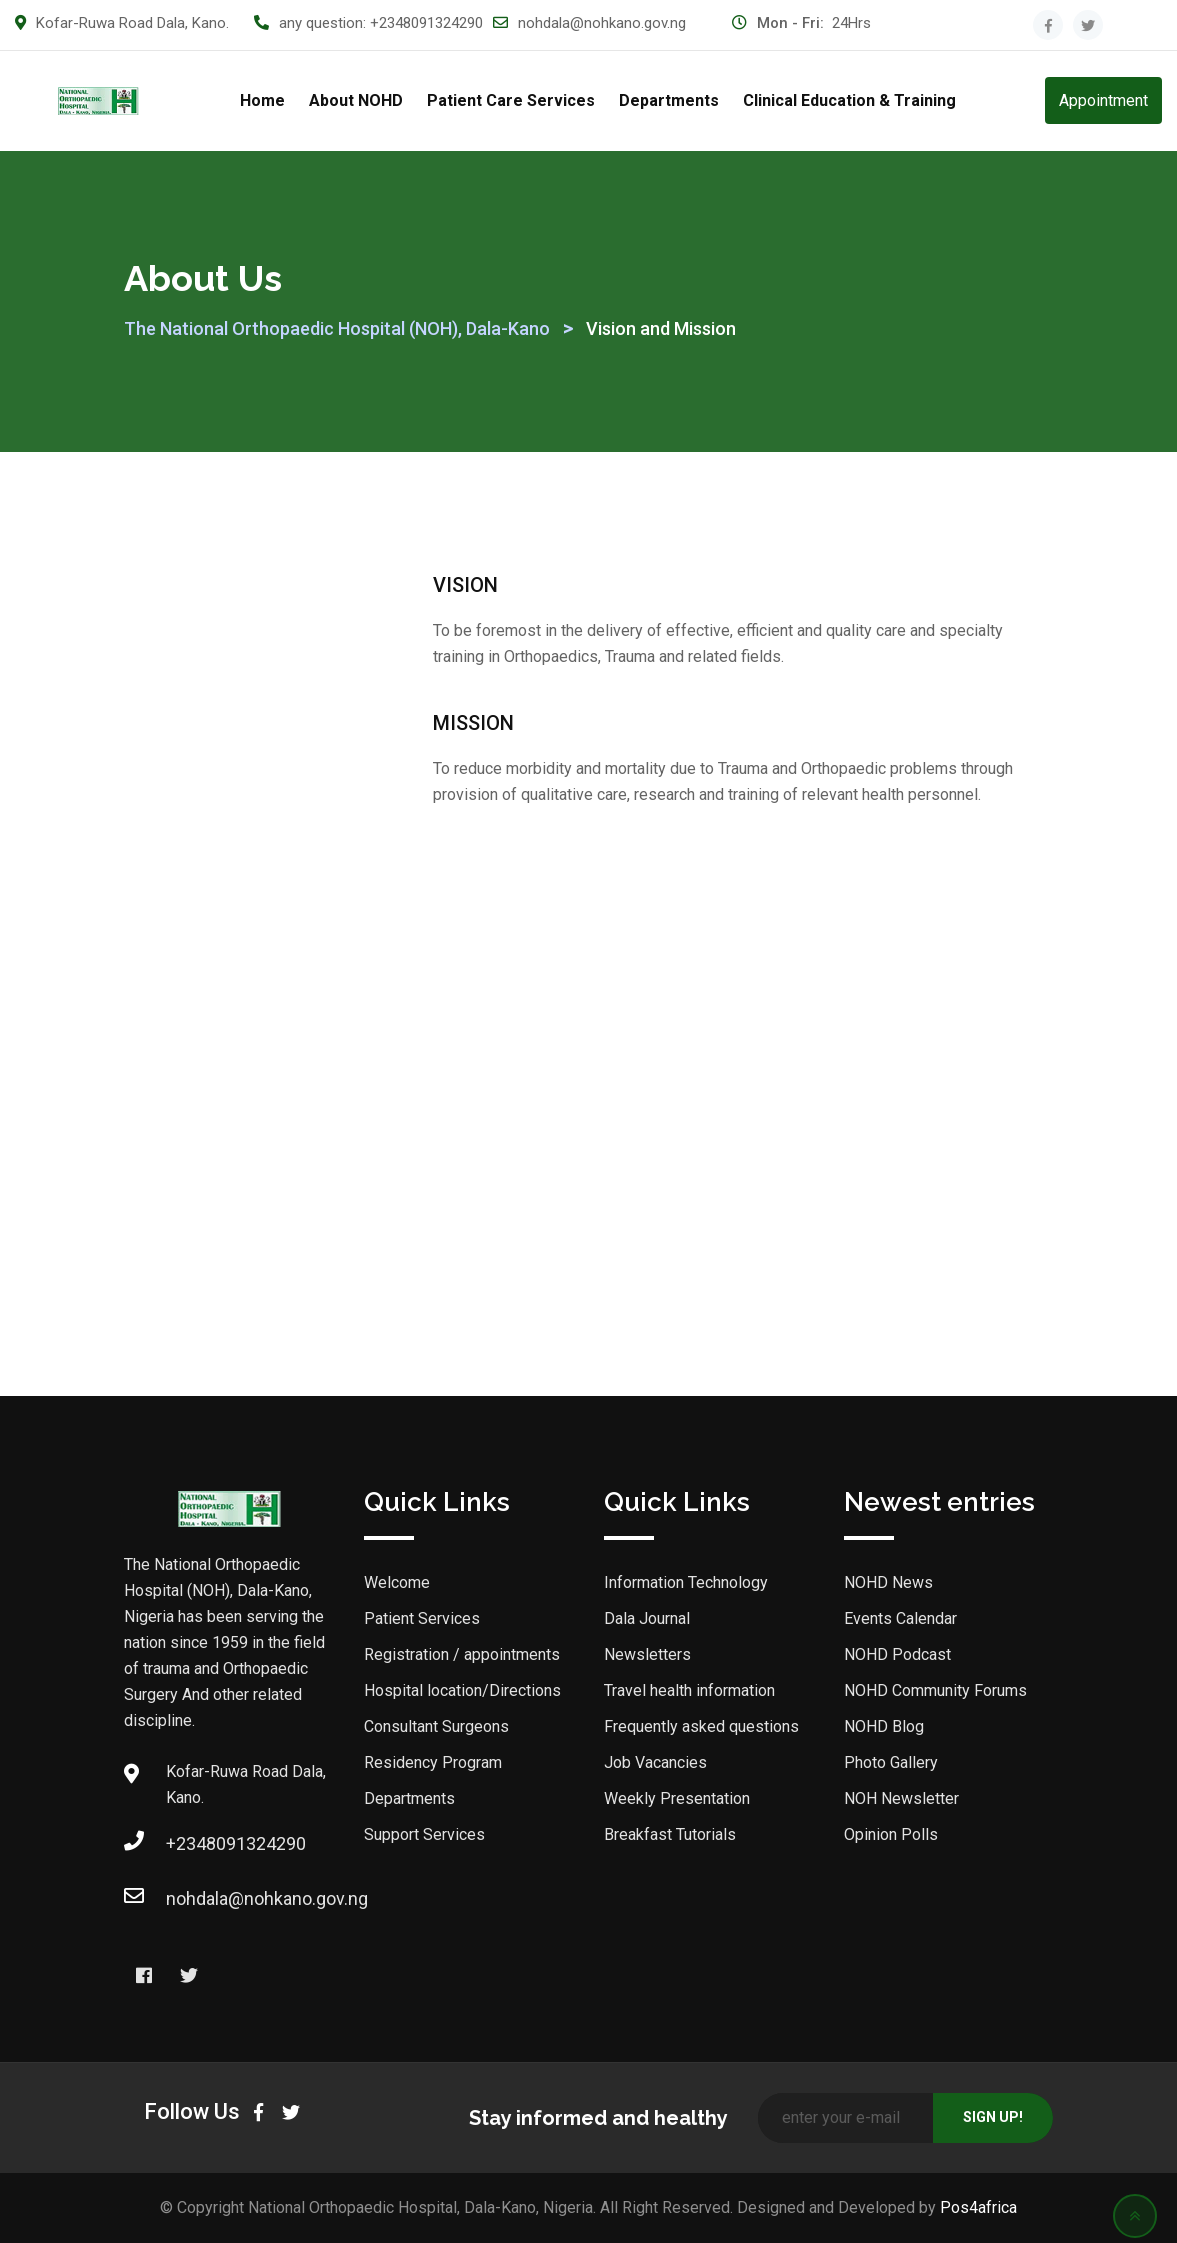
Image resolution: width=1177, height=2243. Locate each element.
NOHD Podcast (897, 1654)
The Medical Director (233, 956)
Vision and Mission (226, 718)
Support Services (424, 1834)
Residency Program (433, 1762)
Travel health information (689, 1690)
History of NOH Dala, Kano (232, 881)
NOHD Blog (884, 1726)
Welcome (397, 1582)
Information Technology (686, 1582)
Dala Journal (202, 656)
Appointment (1103, 100)
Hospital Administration (242, 1018)
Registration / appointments (462, 1654)
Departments (669, 100)
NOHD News (200, 1142)
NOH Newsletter (901, 1798)
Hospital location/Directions (462, 1690)
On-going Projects (223, 1080)
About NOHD (356, 100)
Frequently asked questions (701, 1726)
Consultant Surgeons (436, 1726)
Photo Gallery (891, 1762)
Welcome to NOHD (224, 594)
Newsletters (647, 1654)
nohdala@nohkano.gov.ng (602, 23)
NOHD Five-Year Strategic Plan (214, 793)
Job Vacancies (655, 1762)
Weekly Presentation (677, 1798)
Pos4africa (978, 2207)
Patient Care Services (511, 100)
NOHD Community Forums (935, 1690)
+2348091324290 (426, 23)
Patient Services (422, 1618)
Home (262, 100)
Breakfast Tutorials (670, 1834)
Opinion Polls (891, 1834)
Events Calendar (900, 1618)
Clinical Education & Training (849, 100)
